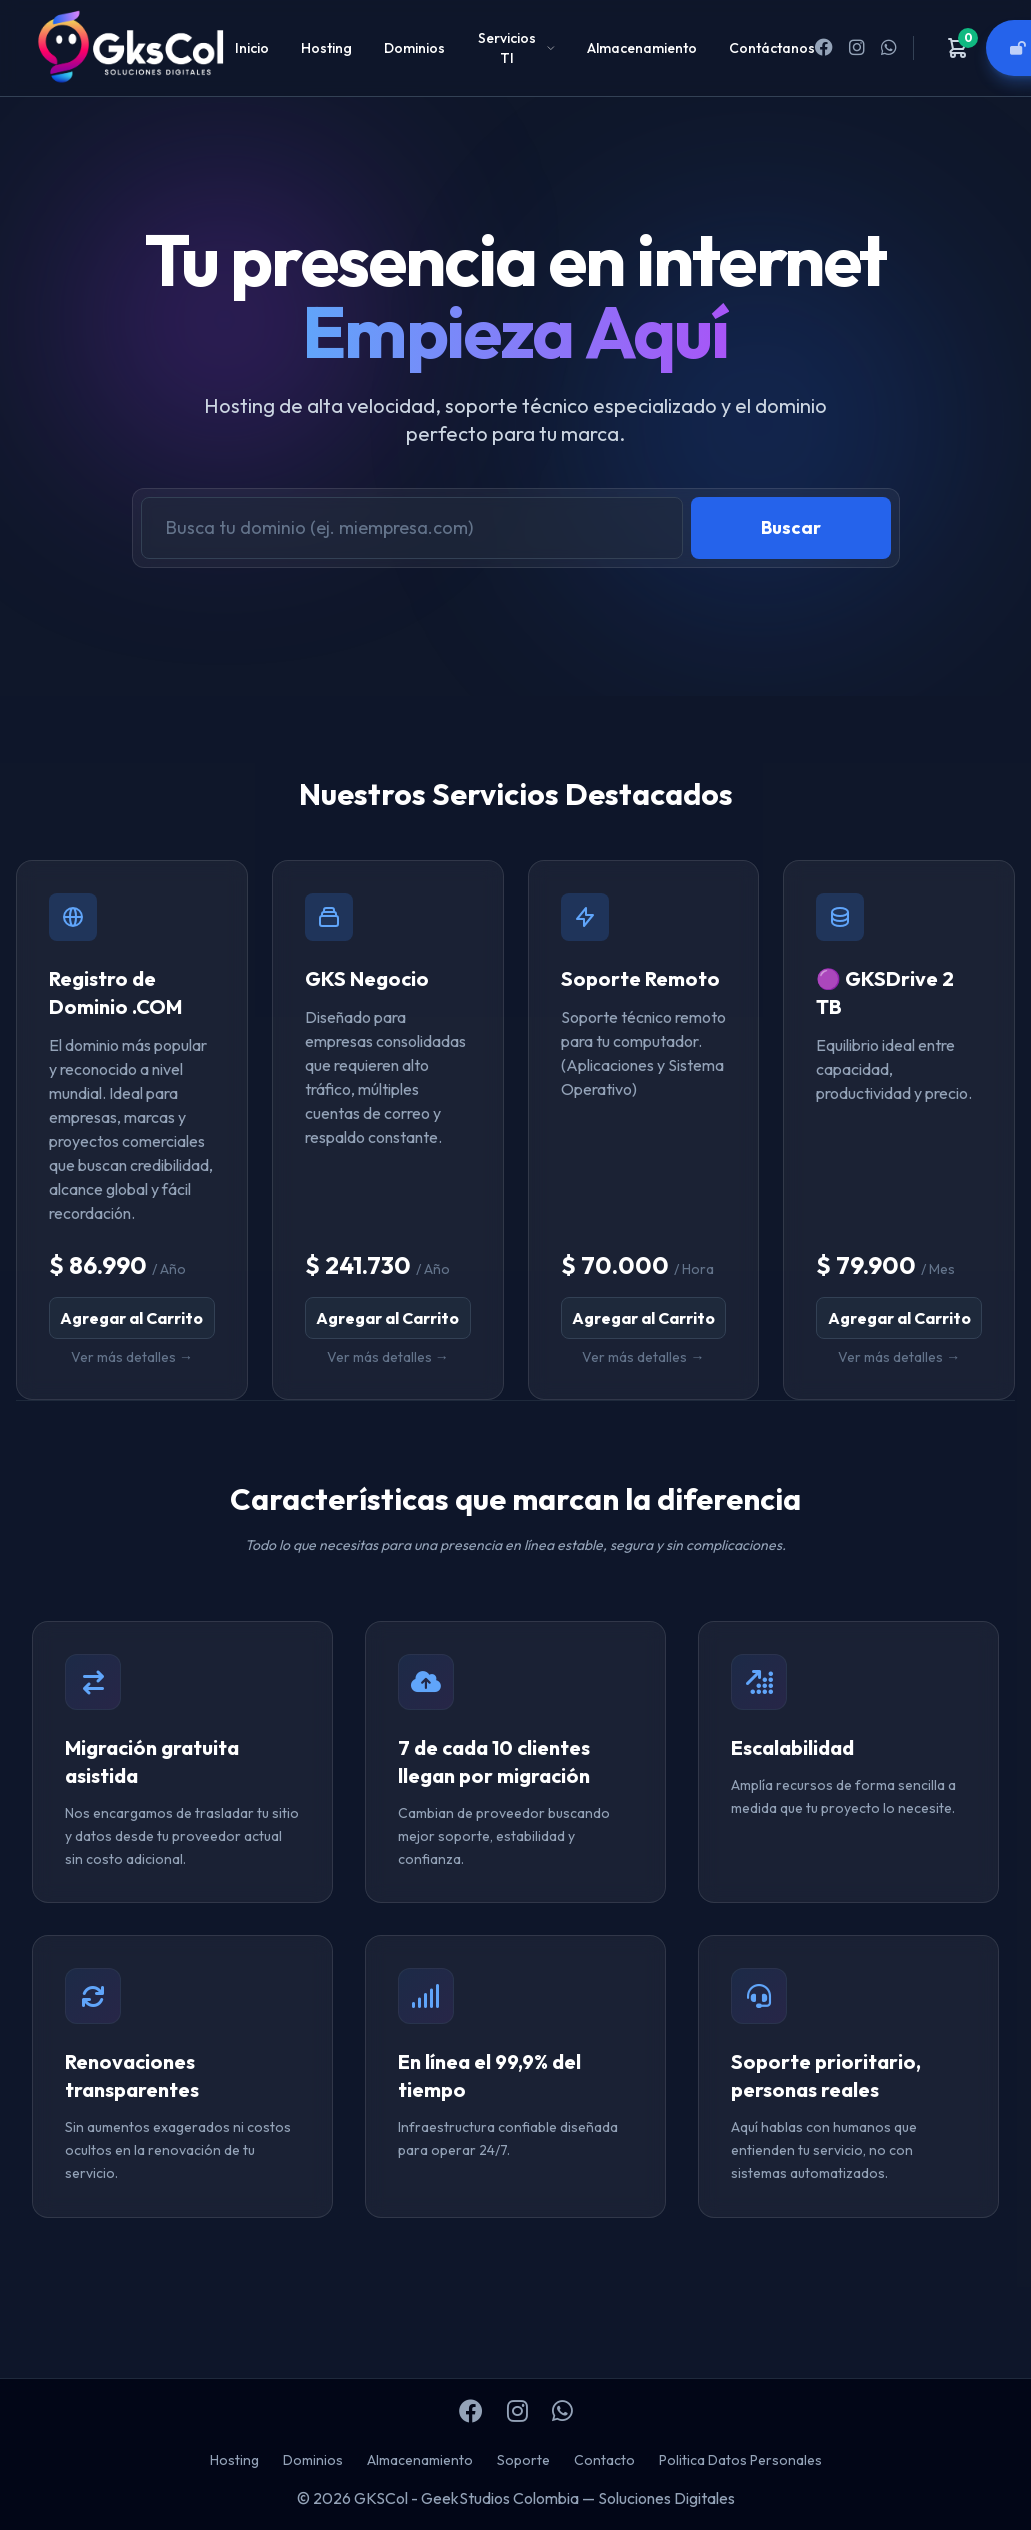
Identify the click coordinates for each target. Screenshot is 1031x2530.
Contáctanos (772, 48)
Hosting (326, 48)
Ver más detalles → (132, 1357)
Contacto (604, 2460)
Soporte (523, 2460)
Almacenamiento (642, 48)
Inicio (252, 48)
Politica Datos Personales (740, 2460)
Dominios (414, 48)
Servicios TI (516, 48)
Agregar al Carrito (131, 1318)
